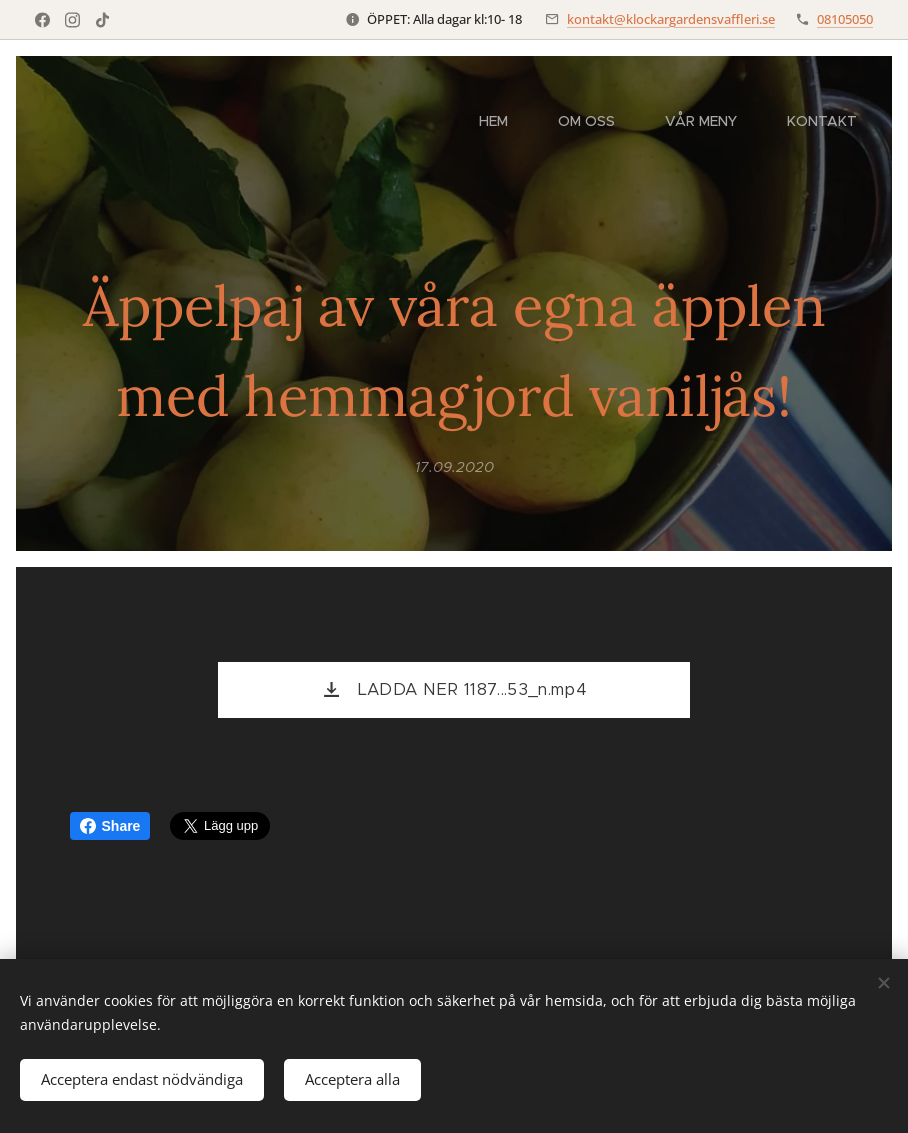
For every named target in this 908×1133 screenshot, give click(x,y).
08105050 (845, 19)
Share (110, 826)
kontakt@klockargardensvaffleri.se (671, 19)
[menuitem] (503, 121)
